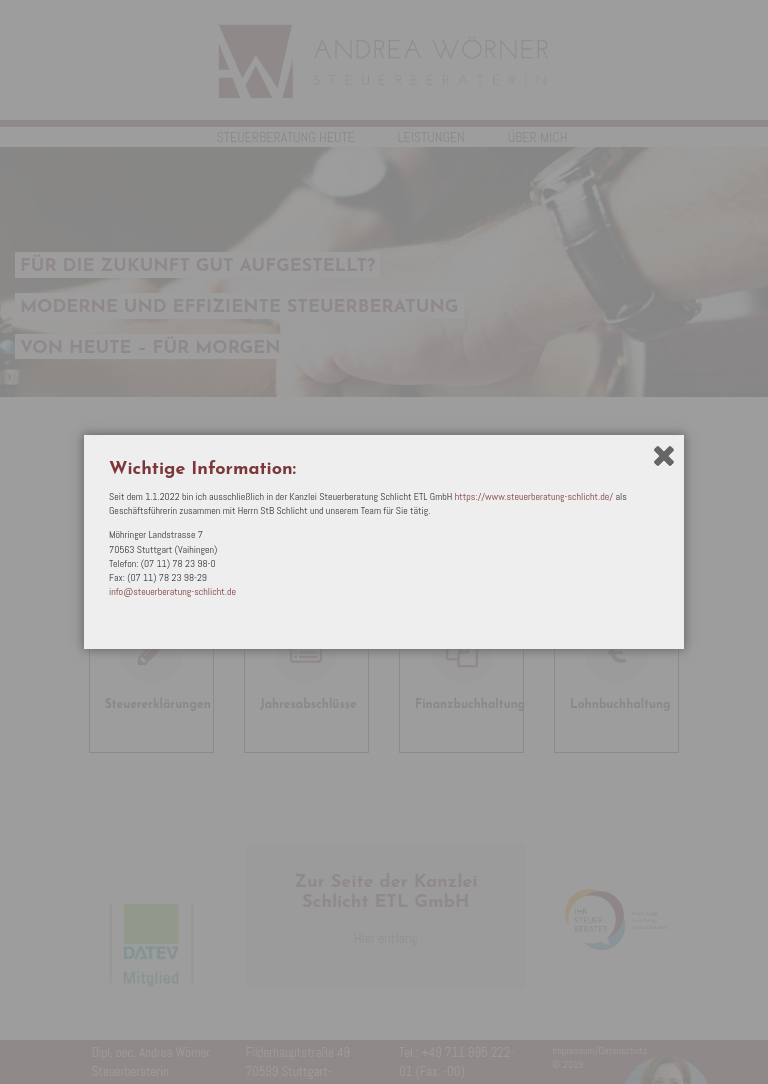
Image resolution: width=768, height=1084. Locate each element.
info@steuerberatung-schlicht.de (172, 591)
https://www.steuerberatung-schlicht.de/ (534, 496)
